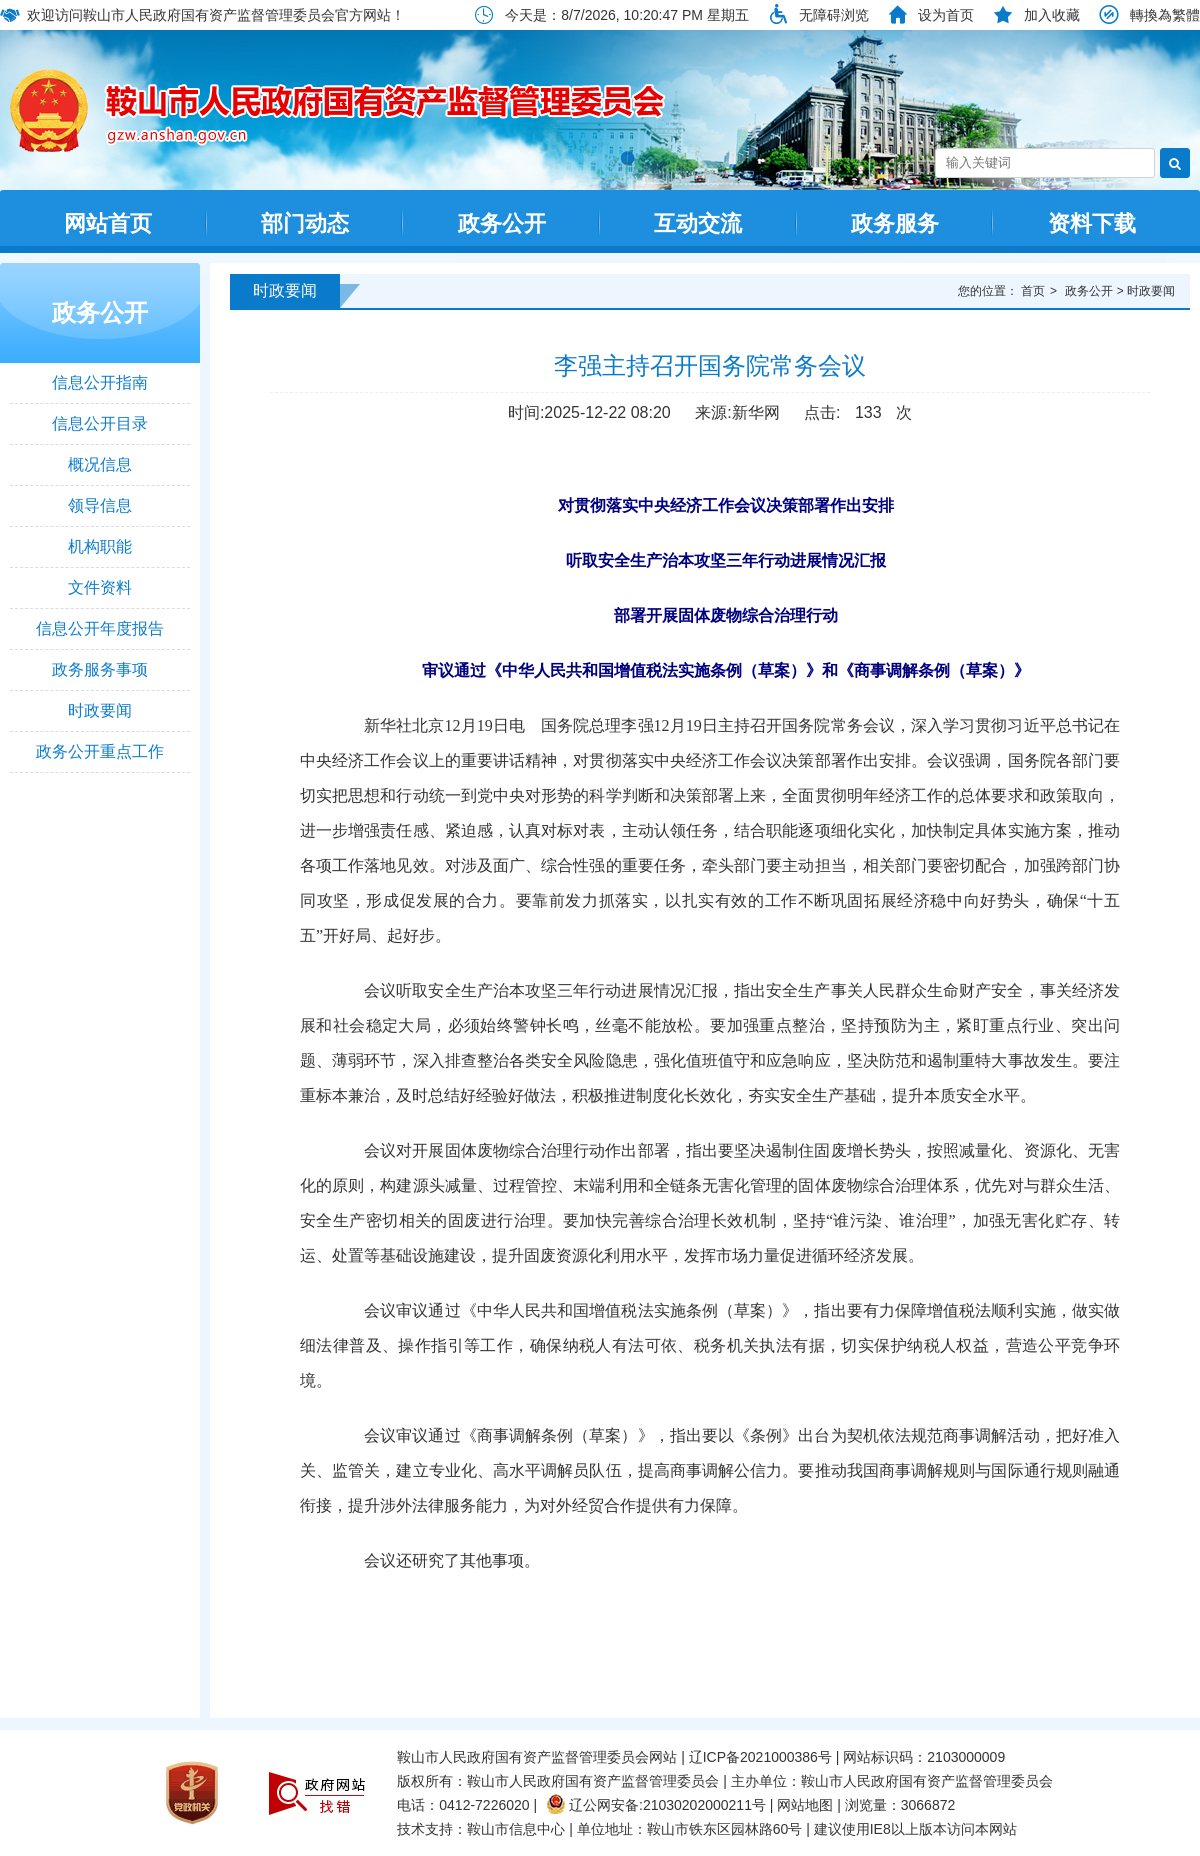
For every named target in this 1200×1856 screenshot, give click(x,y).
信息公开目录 (100, 423)
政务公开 (502, 223)
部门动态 (305, 223)
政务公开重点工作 (100, 751)
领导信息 (100, 505)
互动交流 (698, 223)
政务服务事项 (100, 669)
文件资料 (100, 587)
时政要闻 (100, 710)
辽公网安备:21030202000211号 (656, 1805)
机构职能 (100, 546)
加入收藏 (1052, 15)
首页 (1033, 291)
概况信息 (100, 464)
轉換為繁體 (1165, 15)
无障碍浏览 (834, 15)
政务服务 (895, 223)
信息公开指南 (100, 382)
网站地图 (805, 1805)
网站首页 (108, 223)
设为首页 (946, 15)
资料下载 (1092, 223)
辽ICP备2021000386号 (760, 1757)
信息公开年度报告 (100, 628)
